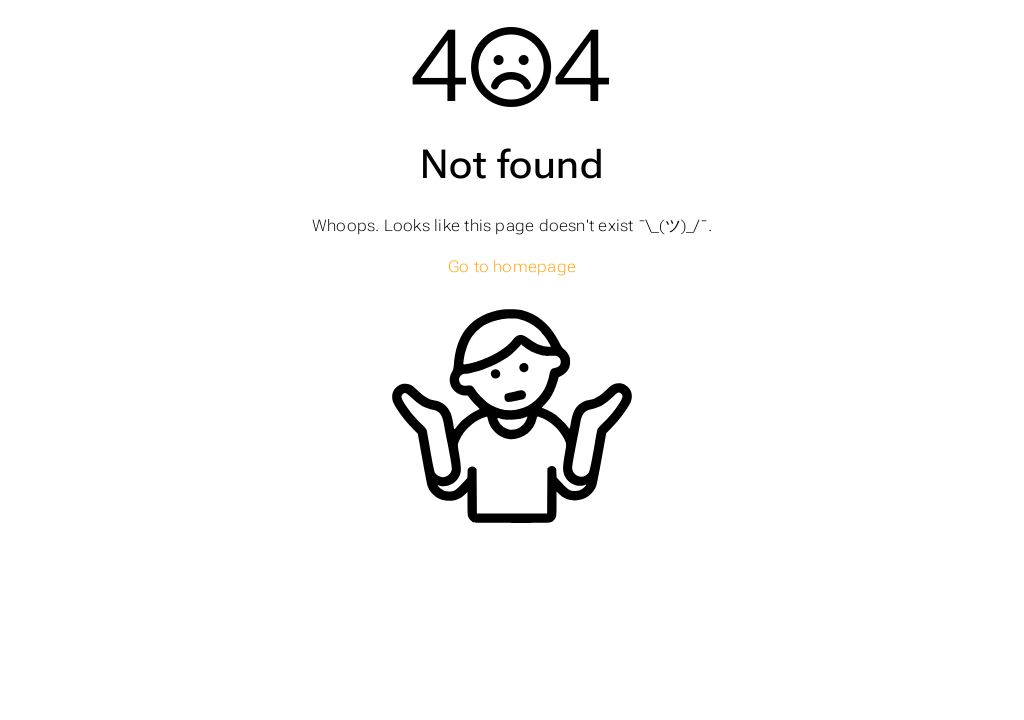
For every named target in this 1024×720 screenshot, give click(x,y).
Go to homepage (512, 266)
